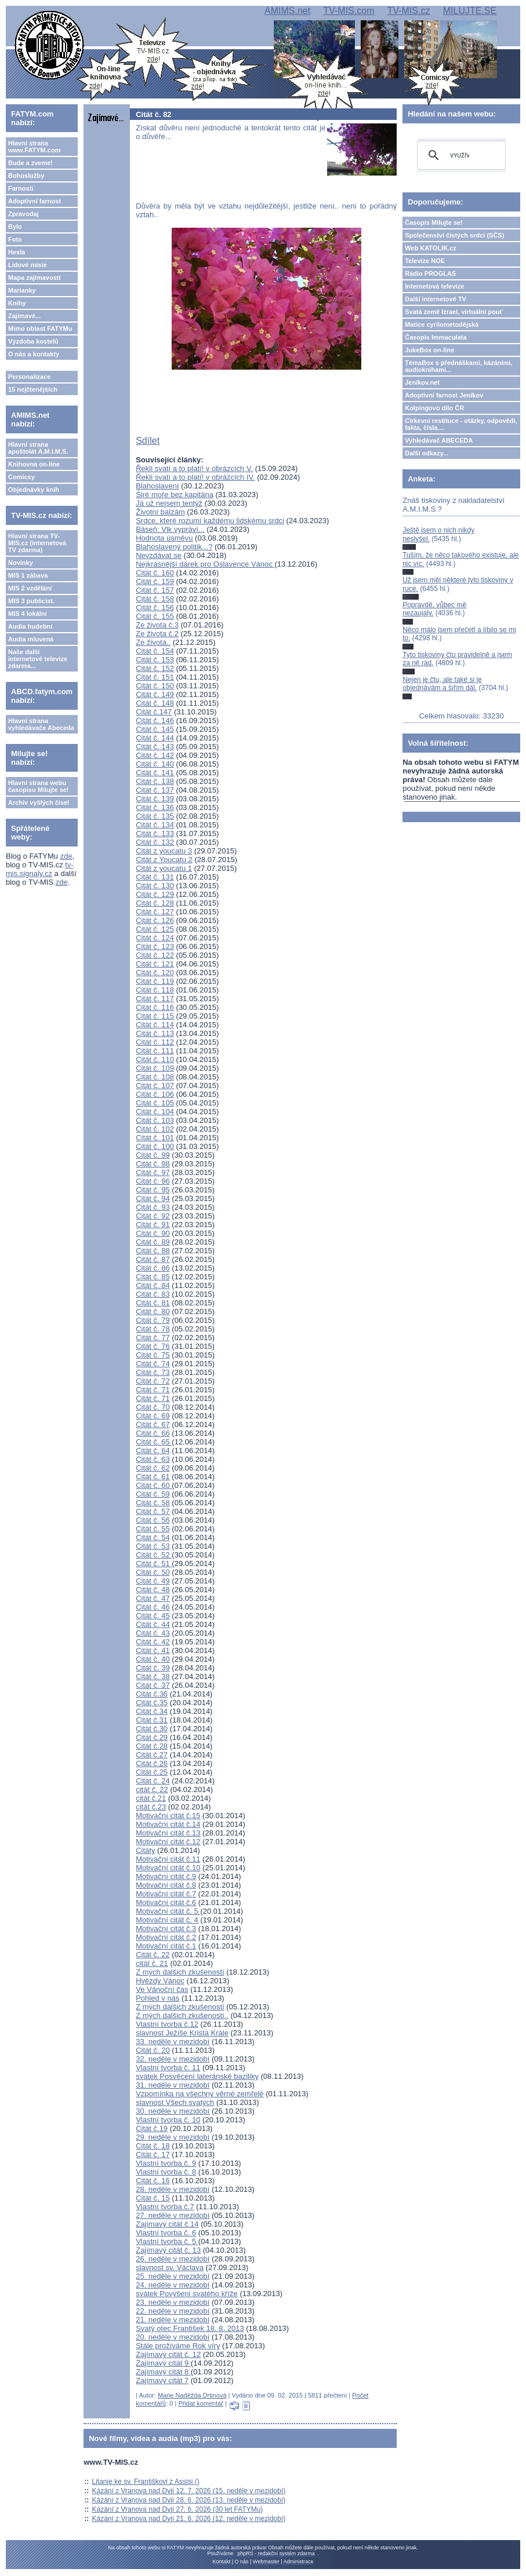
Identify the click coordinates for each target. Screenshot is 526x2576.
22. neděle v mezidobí (172, 2311)
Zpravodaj (23, 213)
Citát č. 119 (155, 981)
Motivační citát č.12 (168, 1841)
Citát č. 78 (153, 1329)
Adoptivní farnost (34, 201)
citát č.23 (151, 1807)
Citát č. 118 (155, 990)
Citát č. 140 (155, 764)
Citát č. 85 (153, 1276)
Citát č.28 (152, 1746)
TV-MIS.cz (408, 11)
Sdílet (147, 441)
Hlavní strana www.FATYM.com (34, 147)
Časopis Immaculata (435, 337)
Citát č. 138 (155, 781)
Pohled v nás (157, 1998)
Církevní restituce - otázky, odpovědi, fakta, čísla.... (461, 424)
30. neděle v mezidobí (172, 2111)
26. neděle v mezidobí (172, 2258)
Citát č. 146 (155, 720)
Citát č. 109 (155, 1068)
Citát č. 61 (153, 1476)
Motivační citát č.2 (166, 1937)
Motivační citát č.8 (166, 1885)
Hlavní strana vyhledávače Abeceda (41, 724)
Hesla (16, 252)
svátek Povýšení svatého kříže (187, 2293)
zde (66, 856)
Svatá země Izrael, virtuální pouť (454, 311)
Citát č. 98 (153, 1163)
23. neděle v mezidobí (172, 2302)
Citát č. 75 (153, 1355)
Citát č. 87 (153, 1259)
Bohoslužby (26, 175)
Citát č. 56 (153, 1520)
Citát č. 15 (153, 2198)
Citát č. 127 (155, 911)
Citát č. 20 (153, 2050)
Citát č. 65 (154, 1441)
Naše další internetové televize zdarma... (37, 658)
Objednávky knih (33, 489)
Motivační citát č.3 (166, 1928)
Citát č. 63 (153, 1459)
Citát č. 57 (153, 1511)
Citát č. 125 (155, 929)
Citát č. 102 (155, 1129)
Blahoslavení (157, 485)
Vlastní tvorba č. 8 (166, 2172)
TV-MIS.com (348, 11)
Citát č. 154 (155, 651)
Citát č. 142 (155, 755)
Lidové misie (27, 264)
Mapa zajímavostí (34, 277)
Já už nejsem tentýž (169, 503)
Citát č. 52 (154, 1554)
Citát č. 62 (153, 1468)
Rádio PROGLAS (430, 273)
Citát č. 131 (155, 877)
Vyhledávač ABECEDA (439, 440)
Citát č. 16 (153, 2180)
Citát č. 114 (155, 1024)
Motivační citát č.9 (166, 1876)
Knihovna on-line (34, 464)
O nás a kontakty (33, 354)
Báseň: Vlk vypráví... (170, 529)
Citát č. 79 (153, 1320)
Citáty (145, 1850)
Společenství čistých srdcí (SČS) (454, 235)
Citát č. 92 (153, 1216)
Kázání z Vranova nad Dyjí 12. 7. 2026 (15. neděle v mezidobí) (189, 2491)
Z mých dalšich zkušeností (180, 1972)
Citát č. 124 (155, 937)
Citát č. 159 (155, 581)
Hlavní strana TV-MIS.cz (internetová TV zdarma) (37, 542)
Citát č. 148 (155, 703)
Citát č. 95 (153, 1189)
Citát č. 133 (155, 833)
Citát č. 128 (155, 903)
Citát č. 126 (155, 920)
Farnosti (20, 188)
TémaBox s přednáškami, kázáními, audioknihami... (458, 366)
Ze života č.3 (157, 625)
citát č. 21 (152, 1963)
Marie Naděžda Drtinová (192, 2395)
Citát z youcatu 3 (164, 850)
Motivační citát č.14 (168, 1824)
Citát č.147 (154, 711)
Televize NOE (425, 260)
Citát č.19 (152, 2128)
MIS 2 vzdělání (30, 588)
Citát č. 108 (155, 1076)
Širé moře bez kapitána (174, 494)
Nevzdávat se (159, 555)
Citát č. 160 (155, 572)
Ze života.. (153, 642)
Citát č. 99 (153, 1155)
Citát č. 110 (155, 1059)
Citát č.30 (152, 1728)
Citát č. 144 (155, 738)
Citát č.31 (152, 1720)
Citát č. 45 (153, 1615)
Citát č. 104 (155, 1111)
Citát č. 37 (153, 1685)
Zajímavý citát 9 (163, 2363)
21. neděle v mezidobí (172, 2319)
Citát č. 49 (153, 1581)
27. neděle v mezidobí (172, 2215)
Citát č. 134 (155, 824)
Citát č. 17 (153, 2154)
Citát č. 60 (154, 1485)
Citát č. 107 (155, 1085)
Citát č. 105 (155, 1103)
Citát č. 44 (153, 1624)
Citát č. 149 (155, 694)
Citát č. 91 (153, 1224)
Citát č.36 (152, 1694)
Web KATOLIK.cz (430, 248)
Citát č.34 (152, 1711)
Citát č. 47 (153, 1598)
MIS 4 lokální (27, 613)
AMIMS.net (287, 11)
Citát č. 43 (153, 1633)
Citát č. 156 (155, 607)
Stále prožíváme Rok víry (178, 2345)
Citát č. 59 (153, 1494)
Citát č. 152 (155, 668)
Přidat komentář (200, 2403)
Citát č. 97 (153, 1172)
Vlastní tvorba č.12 (167, 2024)
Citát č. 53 (153, 1546)
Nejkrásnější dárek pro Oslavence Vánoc (205, 564)
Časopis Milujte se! (434, 222)
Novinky (20, 562)
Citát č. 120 (155, 972)
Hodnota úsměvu (164, 538)
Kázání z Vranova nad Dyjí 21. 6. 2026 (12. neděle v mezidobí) (189, 2519)
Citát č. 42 (153, 1641)
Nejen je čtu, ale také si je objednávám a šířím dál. (442, 684)
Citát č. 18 (153, 2145)
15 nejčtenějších (32, 389)
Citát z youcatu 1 (164, 868)
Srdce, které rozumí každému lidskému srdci (210, 520)
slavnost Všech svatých (175, 2102)
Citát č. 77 (153, 1337)
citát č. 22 (152, 1789)
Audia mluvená (30, 639)
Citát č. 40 (153, 1659)
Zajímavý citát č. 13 (168, 2250)
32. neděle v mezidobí (172, 2059)
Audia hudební (30, 626)
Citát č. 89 (153, 1242)
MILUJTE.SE (469, 11)
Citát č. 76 (153, 1346)
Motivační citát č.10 (168, 1867)
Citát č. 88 (153, 1250)
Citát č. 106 (155, 1094)
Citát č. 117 (155, 998)
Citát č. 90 (153, 1233)
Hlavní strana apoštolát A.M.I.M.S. (38, 448)
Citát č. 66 (153, 1433)
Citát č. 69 (153, 1415)
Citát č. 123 (155, 946)
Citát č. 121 (155, 963)
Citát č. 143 (155, 746)
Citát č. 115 (155, 1016)
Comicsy (21, 476)
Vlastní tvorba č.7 (165, 2206)
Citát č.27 (152, 1754)
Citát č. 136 (155, 807)
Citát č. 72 (153, 1381)
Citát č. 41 (153, 1650)
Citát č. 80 (153, 1311)
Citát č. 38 (153, 1676)
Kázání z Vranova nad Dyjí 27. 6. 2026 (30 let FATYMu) (177, 2509)
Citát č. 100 (155, 1146)
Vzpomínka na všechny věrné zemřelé (199, 2093)
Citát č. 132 (155, 842)
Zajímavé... (24, 315)
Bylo (15, 226)
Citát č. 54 (153, 1537)
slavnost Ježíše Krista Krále (182, 2032)
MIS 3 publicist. (31, 600)
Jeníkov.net (422, 382)
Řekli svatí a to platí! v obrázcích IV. (195, 477)
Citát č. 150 (155, 685)
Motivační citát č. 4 (167, 1919)
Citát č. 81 (153, 1302)
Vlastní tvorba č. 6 (166, 2232)
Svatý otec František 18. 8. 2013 (190, 2328)
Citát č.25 (152, 1772)
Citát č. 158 (155, 598)
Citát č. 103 (155, 1120)
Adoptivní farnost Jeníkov (444, 395)
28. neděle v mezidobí (172, 2189)
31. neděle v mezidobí (172, 2085)
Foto (15, 239)
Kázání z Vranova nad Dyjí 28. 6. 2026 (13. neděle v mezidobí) (189, 2500)
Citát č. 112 (155, 1042)
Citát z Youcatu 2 (164, 859)
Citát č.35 (152, 1702)
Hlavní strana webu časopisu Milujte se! (38, 786)
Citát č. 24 (153, 1780)
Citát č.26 (152, 1763)
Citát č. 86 (153, 1268)
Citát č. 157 (155, 590)
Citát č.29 (152, 1737)
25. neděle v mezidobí (172, 2276)
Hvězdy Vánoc (160, 1980)
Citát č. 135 (155, 816)
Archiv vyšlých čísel (38, 802)
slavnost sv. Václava (170, 2267)
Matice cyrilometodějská (441, 324)
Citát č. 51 (154, 1563)
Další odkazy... (426, 453)
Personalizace (29, 376)
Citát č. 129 (155, 894)
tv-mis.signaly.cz (40, 869)
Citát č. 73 (153, 1372)
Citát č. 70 (153, 1407)
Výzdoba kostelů (33, 341)
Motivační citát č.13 (168, 1833)
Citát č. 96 (153, 1181)
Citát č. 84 (153, 1285)
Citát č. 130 (155, 885)
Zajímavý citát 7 (162, 2380)
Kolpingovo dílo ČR (434, 407)
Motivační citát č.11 (168, 1859)
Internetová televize (434, 286)
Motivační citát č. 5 (168, 1911)
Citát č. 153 (155, 659)
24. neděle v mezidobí (172, 2285)
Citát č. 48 (153, 1589)
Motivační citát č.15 (168, 1815)
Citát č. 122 (155, 955)
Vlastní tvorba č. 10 (168, 2119)
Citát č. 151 (155, 677)
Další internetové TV (435, 298)
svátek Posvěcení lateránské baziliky (197, 2076)
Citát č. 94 (153, 1198)
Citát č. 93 (153, 1207)
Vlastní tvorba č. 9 (166, 2163)
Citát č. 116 (155, 1007)
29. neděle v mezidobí (172, 2137)
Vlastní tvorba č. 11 (168, 2067)
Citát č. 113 (155, 1033)
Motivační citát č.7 (166, 1893)
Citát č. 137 (155, 790)
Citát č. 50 (153, 1572)
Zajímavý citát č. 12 (168, 2354)
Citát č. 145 (155, 729)
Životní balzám (160, 512)
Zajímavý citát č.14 (167, 2224)
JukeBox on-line (429, 349)
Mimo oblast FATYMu (40, 328)
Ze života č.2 (157, 633)
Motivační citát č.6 (166, 1902)
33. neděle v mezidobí (172, 2041)
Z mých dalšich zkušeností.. (182, 2015)
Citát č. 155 (155, 616)
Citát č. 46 (153, 1607)
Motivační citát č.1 (166, 1946)
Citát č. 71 (153, 1389)
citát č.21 (151, 1798)
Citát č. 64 (153, 1450)
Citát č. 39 (153, 1667)
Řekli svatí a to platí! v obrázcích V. (194, 468)
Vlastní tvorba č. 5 (167, 2241)
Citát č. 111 (155, 1050)
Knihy (17, 303)
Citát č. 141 (155, 772)
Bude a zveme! (30, 162)
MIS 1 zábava (28, 575)
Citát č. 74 (153, 1363)
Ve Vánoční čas (162, 1989)
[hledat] (459, 155)
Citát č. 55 (153, 1528)
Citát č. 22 (153, 1954)
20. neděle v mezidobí (172, 2337)
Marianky (22, 290)
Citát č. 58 (153, 1502)
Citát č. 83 (153, 1294)
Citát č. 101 (155, 1137)
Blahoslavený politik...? (174, 546)
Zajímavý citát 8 (163, 2371)
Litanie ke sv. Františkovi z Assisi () (145, 2482)
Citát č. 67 (153, 1424)
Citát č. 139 (155, 798)
